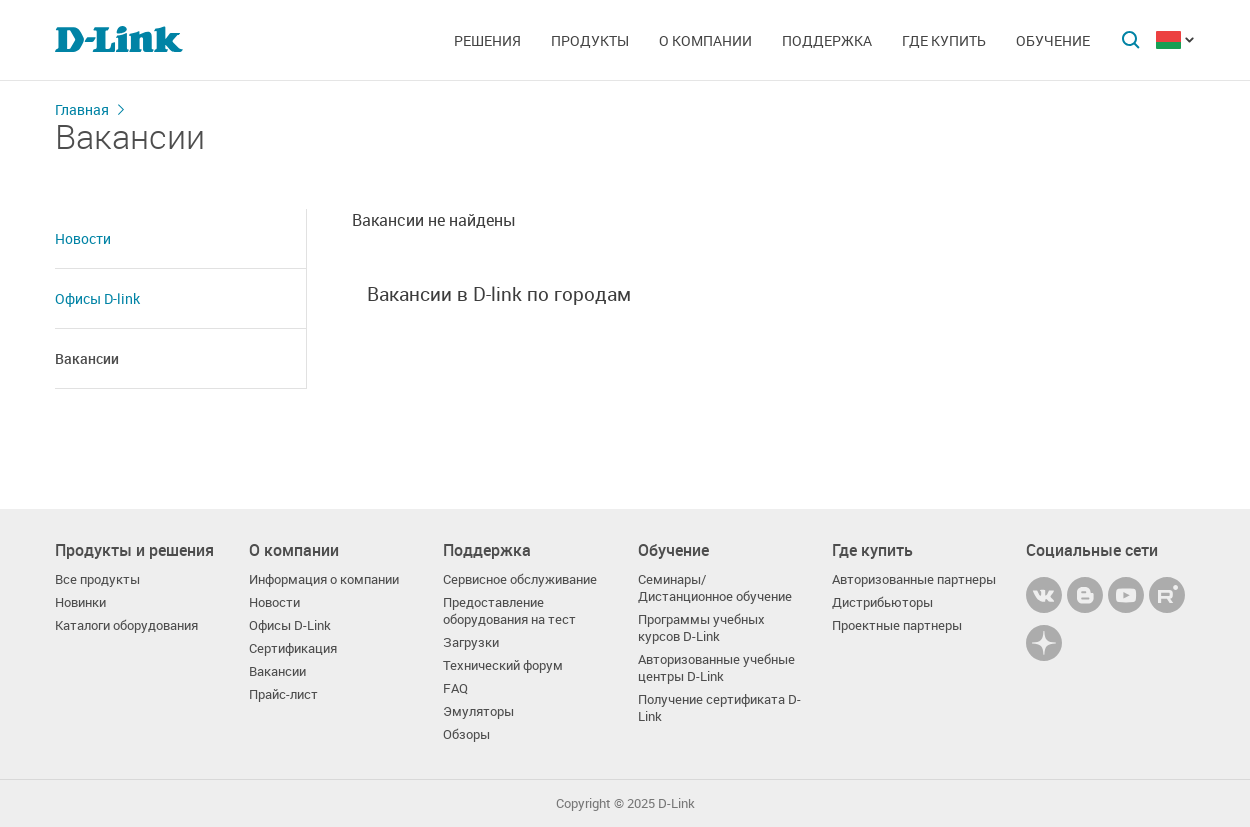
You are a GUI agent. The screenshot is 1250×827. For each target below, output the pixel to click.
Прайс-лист (283, 694)
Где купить (944, 40)
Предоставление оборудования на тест (509, 611)
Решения (487, 40)
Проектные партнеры (897, 625)
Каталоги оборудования (126, 625)
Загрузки (471, 642)
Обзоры (466, 734)
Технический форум (503, 665)
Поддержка (827, 40)
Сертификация (293, 648)
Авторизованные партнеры (914, 579)
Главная (82, 109)
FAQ (455, 688)
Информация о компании (324, 579)
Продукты (590, 40)
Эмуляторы (478, 711)
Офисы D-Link (290, 625)
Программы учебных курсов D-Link (701, 628)
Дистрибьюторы (882, 602)
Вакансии (87, 358)
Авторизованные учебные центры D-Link (716, 668)
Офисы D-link (97, 298)
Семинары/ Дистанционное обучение (715, 588)
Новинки (80, 602)
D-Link (676, 803)
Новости (83, 238)
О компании (705, 40)
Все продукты (97, 579)
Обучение (1053, 40)
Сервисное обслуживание (520, 579)
